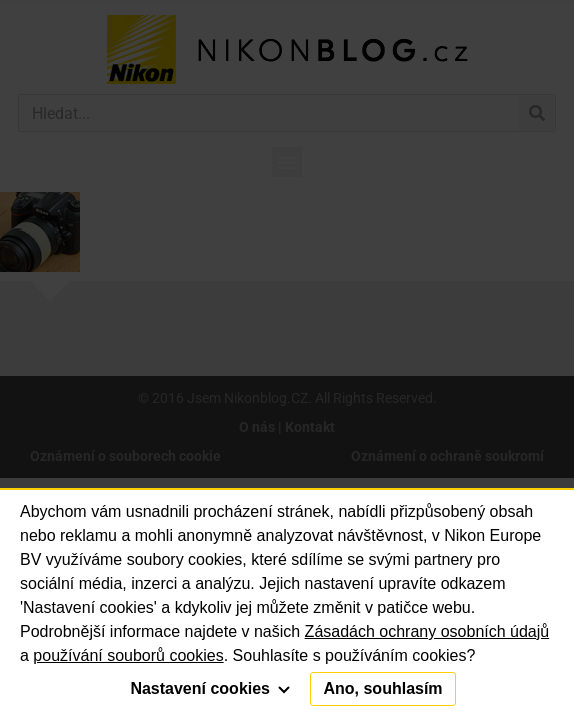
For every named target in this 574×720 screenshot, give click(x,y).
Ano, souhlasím (382, 688)
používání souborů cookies (128, 655)
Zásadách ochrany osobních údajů (427, 631)
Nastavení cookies (210, 688)
